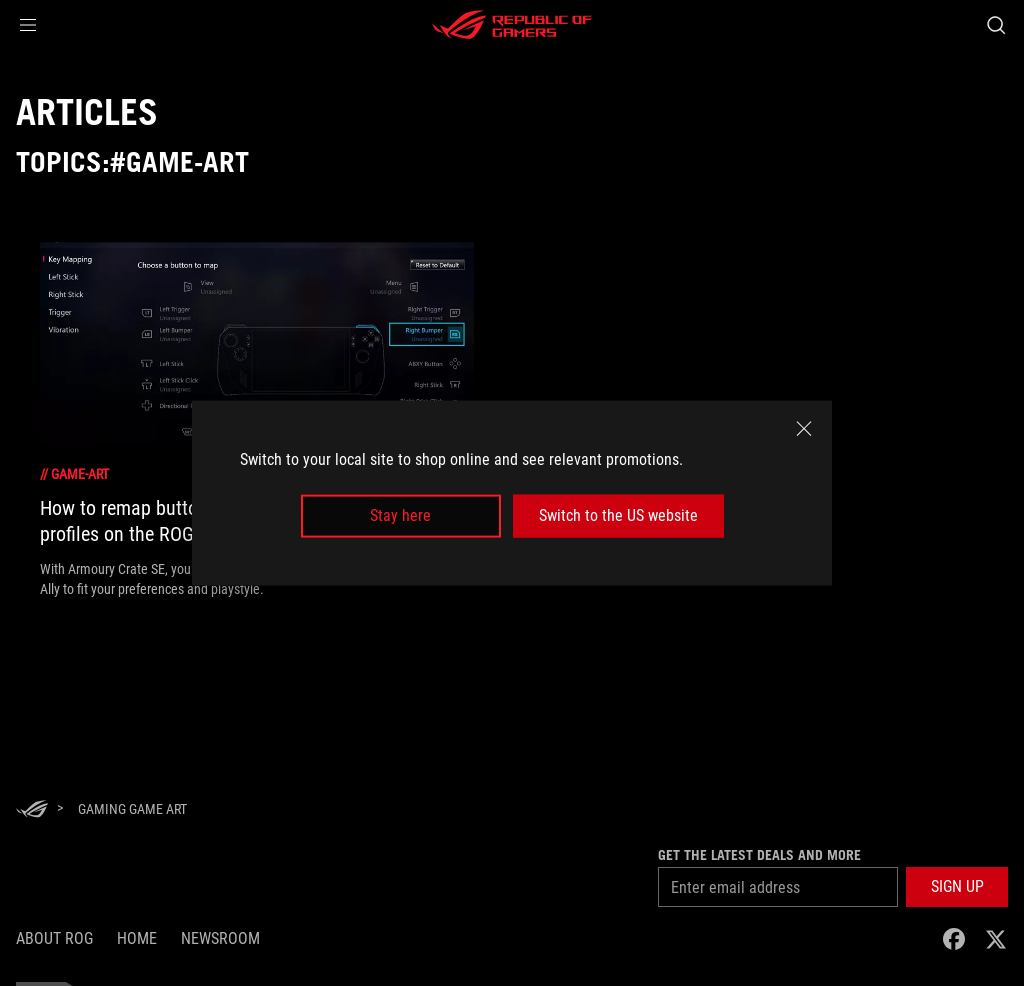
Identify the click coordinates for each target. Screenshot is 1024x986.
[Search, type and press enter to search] (996, 25)
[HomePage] (32, 810)
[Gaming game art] (132, 809)
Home (137, 938)
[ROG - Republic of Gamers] (512, 25)
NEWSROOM (220, 938)
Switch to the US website (618, 515)
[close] (804, 429)
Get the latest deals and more (759, 855)
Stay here (400, 515)
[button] (28, 25)
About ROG (54, 938)
